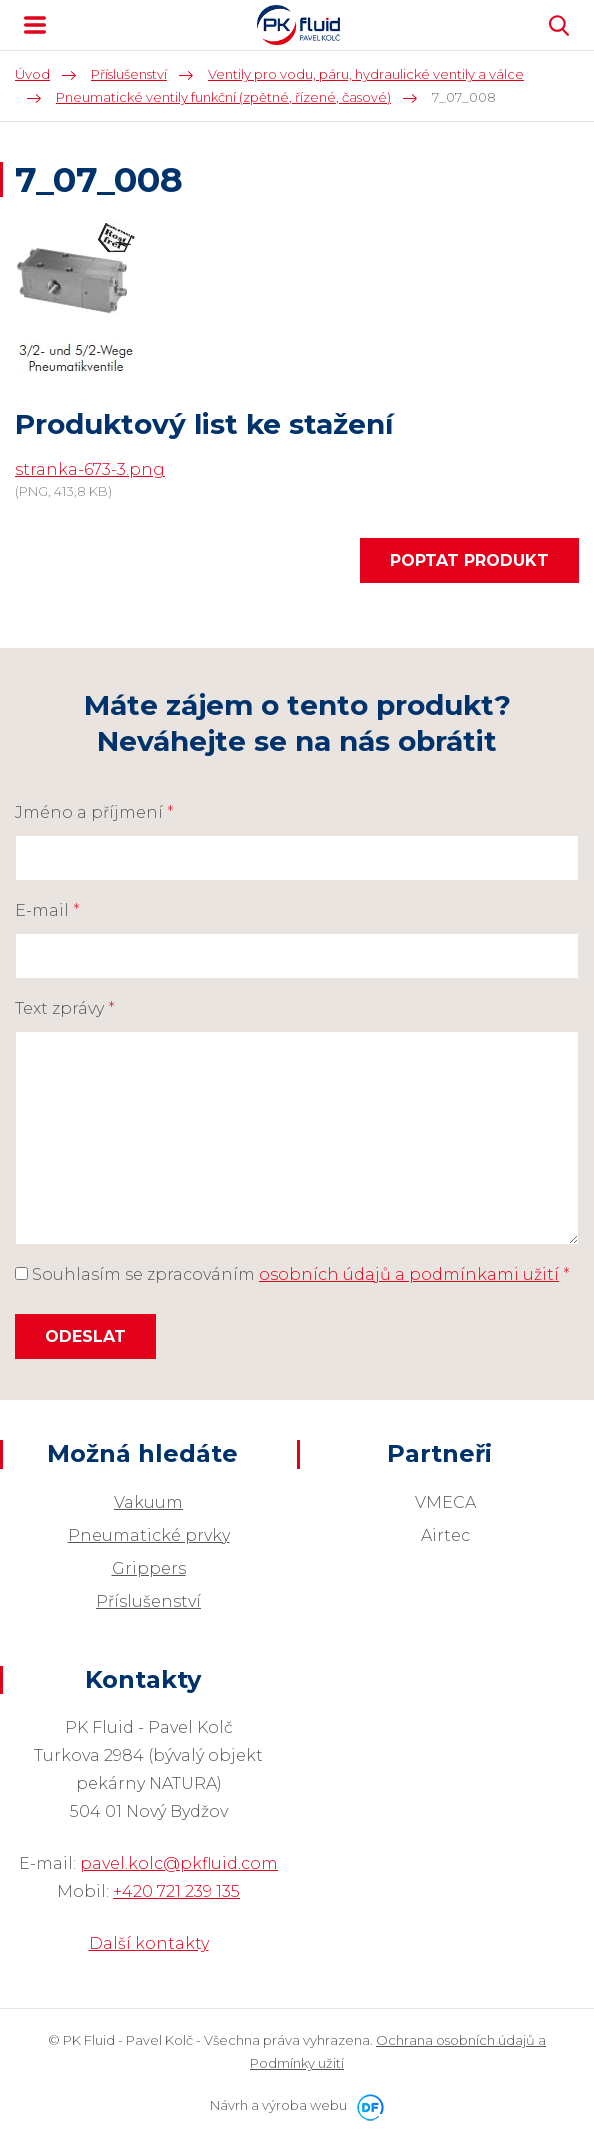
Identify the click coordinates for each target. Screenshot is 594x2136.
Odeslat (85, 1336)
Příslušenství (148, 1601)
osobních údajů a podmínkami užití (409, 1274)
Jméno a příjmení (94, 812)
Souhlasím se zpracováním (292, 1274)
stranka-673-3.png (90, 469)
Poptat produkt (469, 560)
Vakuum (148, 1502)
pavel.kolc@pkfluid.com (179, 1863)
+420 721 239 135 (176, 1891)
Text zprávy (65, 1008)
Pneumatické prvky (149, 1535)
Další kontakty (149, 1943)
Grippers (149, 1568)
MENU (35, 25)
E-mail (47, 910)
